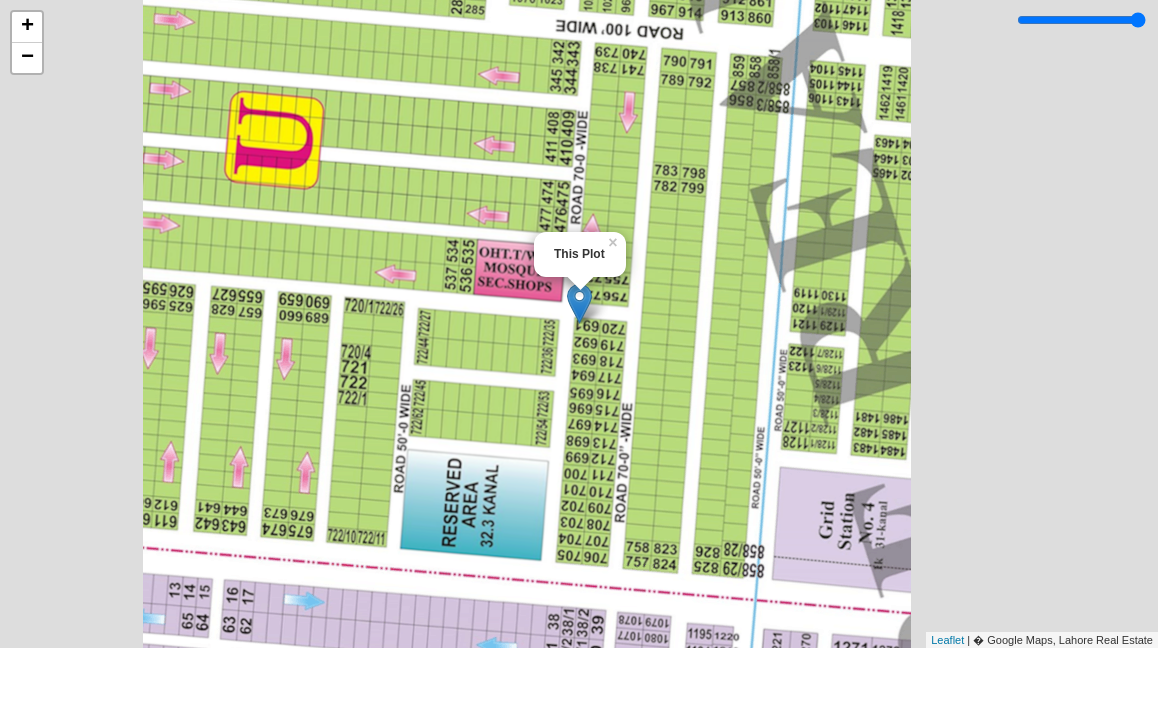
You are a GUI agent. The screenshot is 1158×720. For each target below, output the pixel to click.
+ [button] (27, 27)
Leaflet (947, 640)
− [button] (27, 58)
